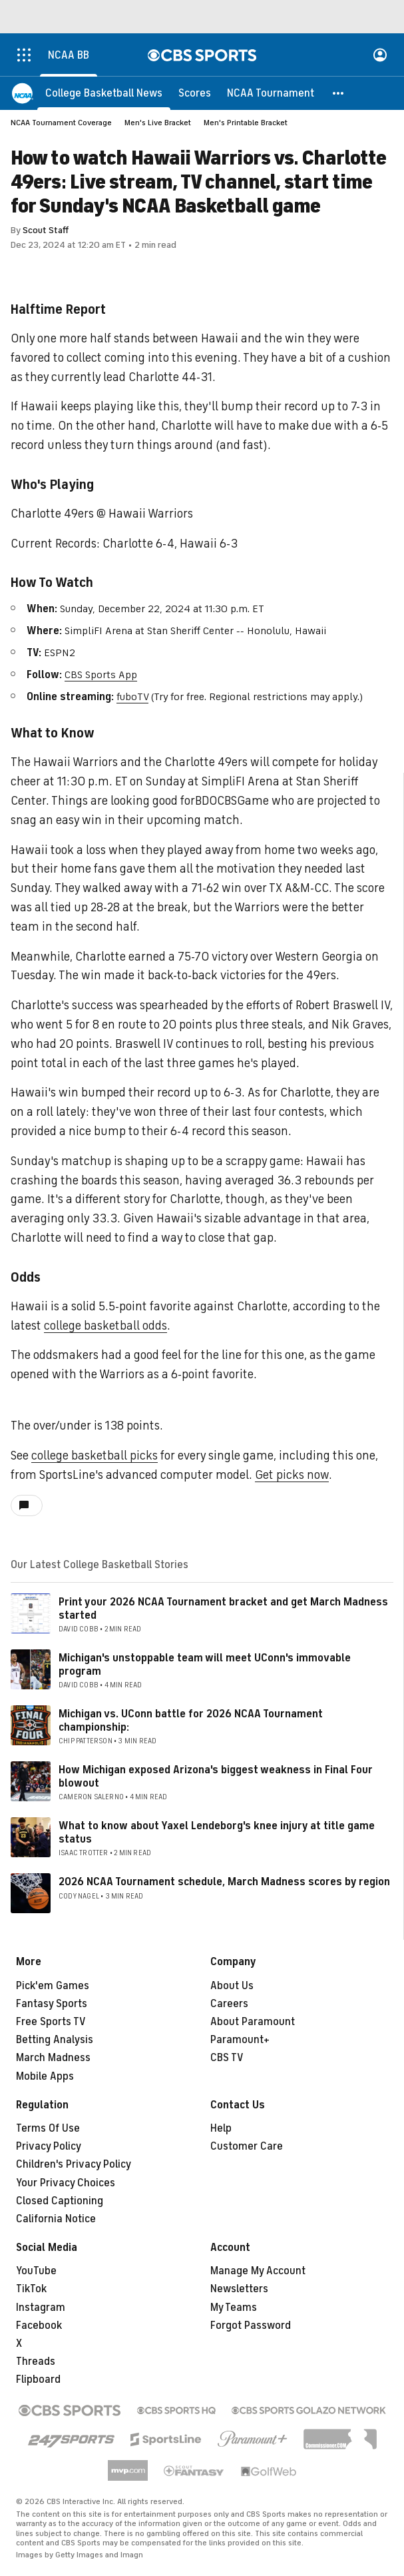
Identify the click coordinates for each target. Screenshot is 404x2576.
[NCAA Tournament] (270, 93)
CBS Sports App (101, 674)
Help (221, 2128)
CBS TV (227, 2057)
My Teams (233, 2307)
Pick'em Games (52, 1985)
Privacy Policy (48, 2146)
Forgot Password (250, 2325)
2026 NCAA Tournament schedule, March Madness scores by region (224, 1882)
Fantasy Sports (51, 2003)
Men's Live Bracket (157, 122)
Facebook (39, 2325)
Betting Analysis (54, 2039)
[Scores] (194, 93)
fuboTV (132, 696)
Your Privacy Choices (65, 2183)
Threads (35, 2361)
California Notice (56, 2219)
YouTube (36, 2271)
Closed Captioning (59, 2201)
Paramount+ (240, 2039)
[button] (338, 93)
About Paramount (252, 2021)
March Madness (53, 2057)
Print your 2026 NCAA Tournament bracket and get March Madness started (223, 1608)
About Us (232, 1985)
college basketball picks (94, 1455)
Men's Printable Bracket (246, 122)
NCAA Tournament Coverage (61, 122)
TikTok (31, 2289)
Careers (229, 2003)
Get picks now (292, 1475)
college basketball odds (105, 1325)
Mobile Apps (45, 2076)
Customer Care (246, 2146)
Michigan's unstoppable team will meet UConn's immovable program (205, 1664)
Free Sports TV (51, 2021)
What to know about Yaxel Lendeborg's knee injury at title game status (217, 1832)
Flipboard (38, 2379)
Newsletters (239, 2289)
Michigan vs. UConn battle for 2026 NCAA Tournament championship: (191, 1720)
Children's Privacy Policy (73, 2164)
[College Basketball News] (103, 93)
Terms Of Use (48, 2128)
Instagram (40, 2307)
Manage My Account (257, 2271)
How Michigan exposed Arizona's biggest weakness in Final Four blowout (216, 1776)
